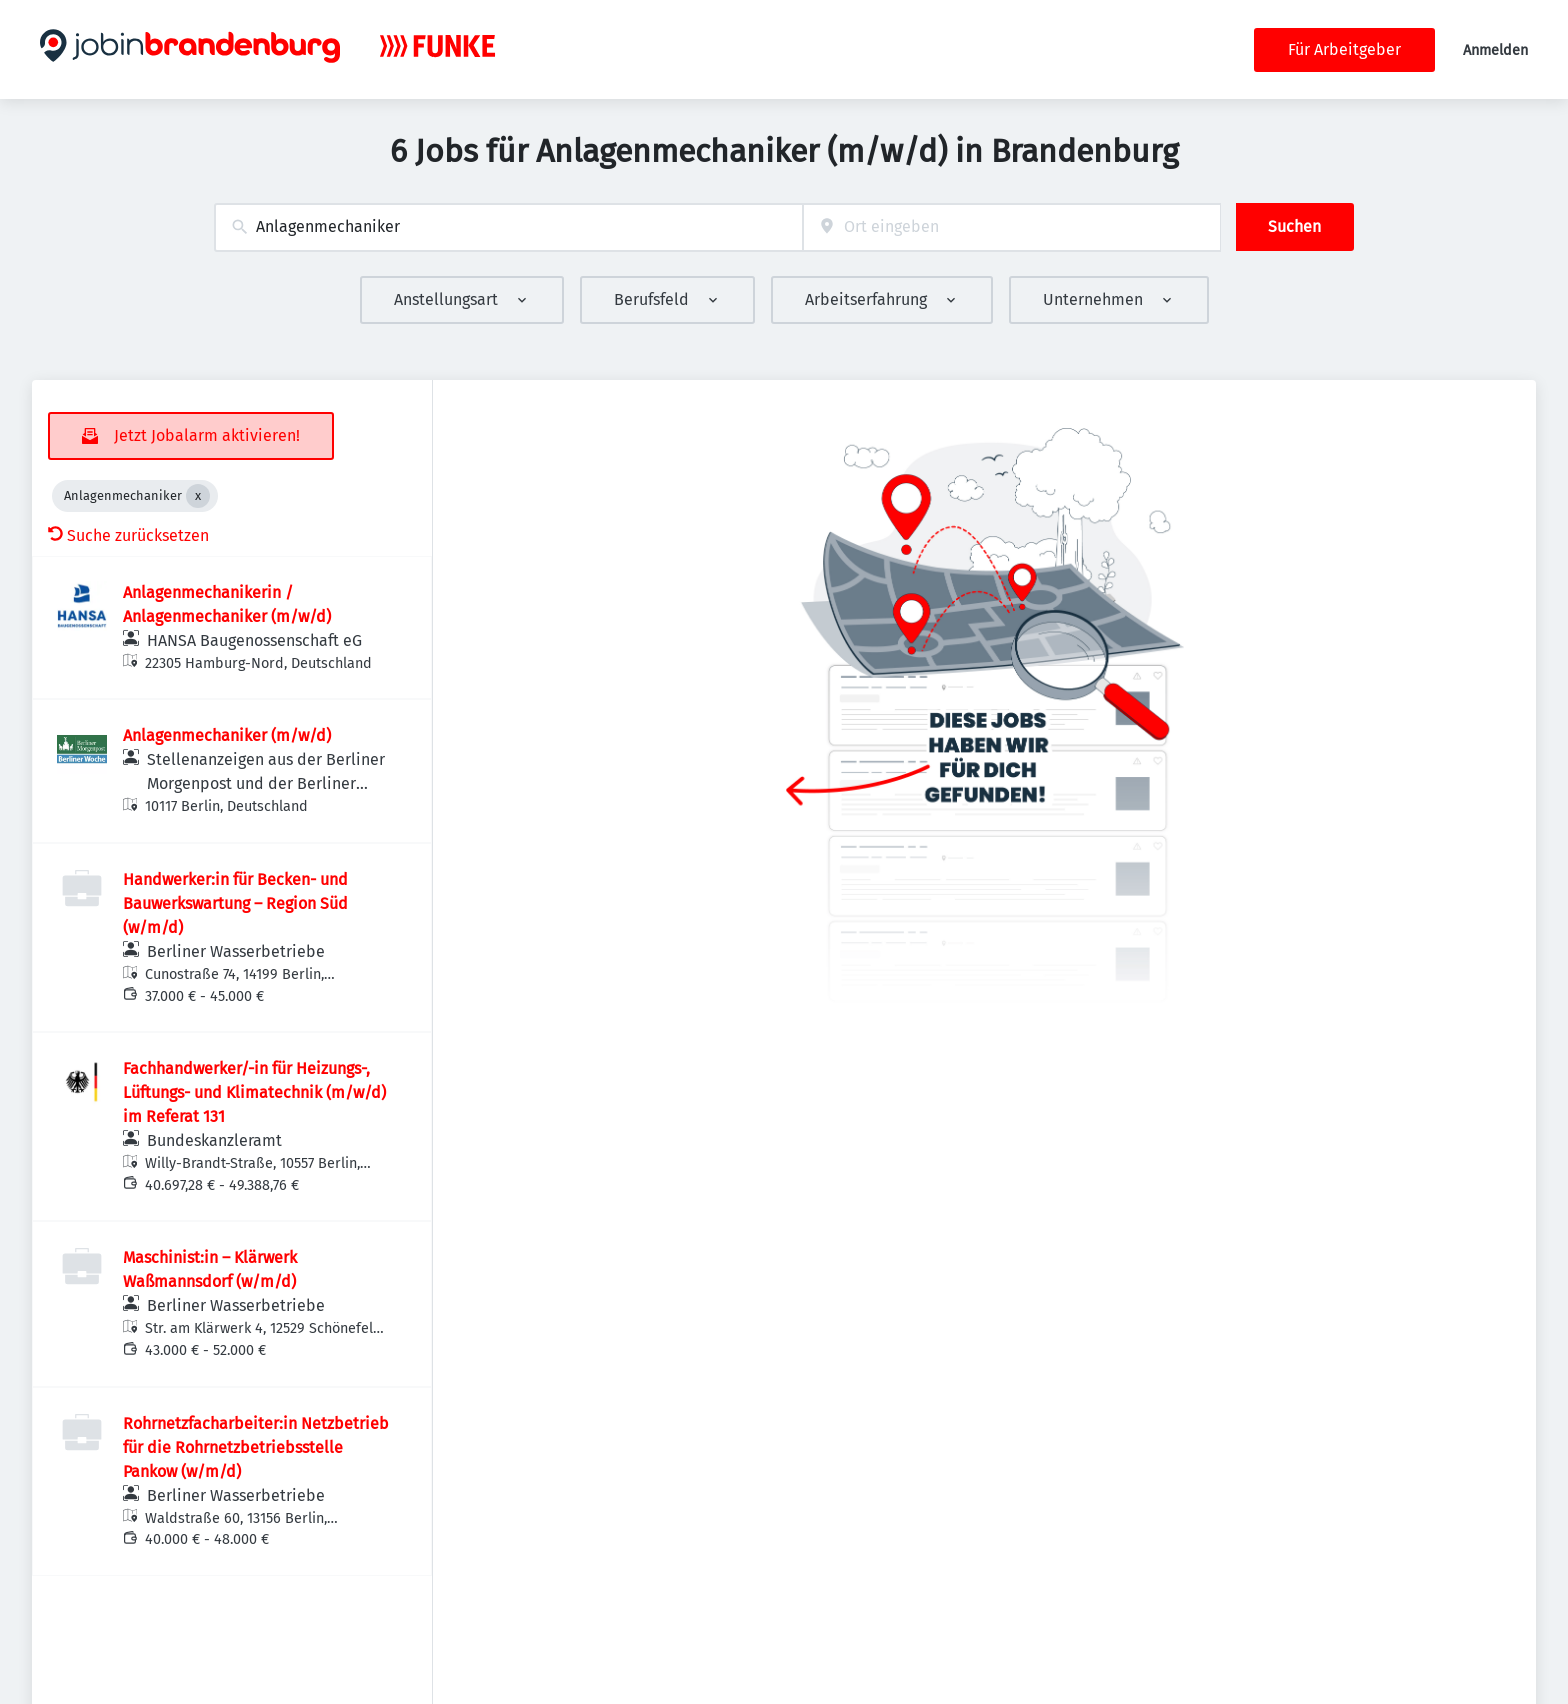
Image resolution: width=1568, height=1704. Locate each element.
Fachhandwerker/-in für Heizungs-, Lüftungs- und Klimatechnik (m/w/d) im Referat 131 (254, 1092)
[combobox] (508, 227)
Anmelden (1495, 50)
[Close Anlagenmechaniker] (198, 496)
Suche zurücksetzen (128, 535)
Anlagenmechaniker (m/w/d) (227, 735)
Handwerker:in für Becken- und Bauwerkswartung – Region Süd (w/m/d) (235, 903)
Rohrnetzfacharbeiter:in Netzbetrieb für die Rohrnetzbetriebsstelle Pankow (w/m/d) (256, 1447)
